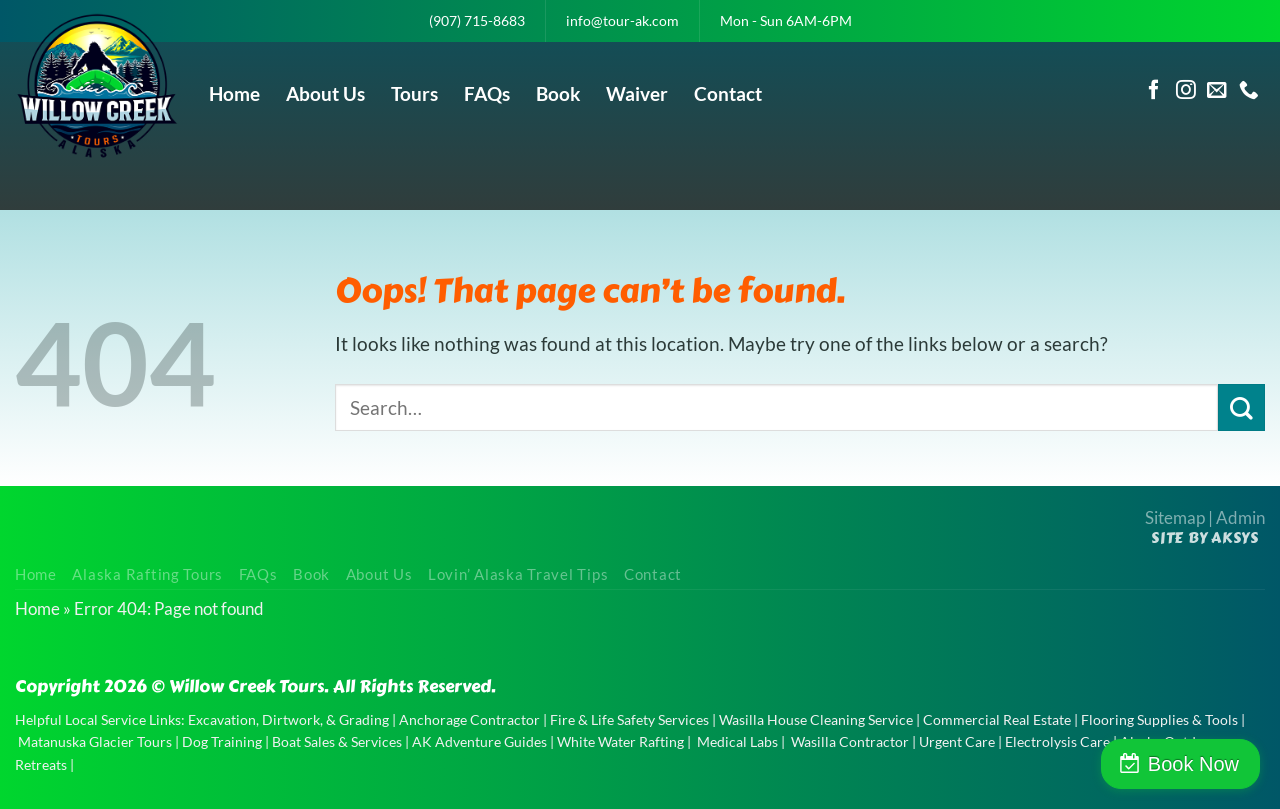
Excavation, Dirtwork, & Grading (288, 719)
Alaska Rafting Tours (147, 574)
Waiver (637, 93)
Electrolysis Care (1057, 741)
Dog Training (222, 741)
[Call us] (1249, 91)
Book (558, 93)
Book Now (1193, 764)
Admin (1240, 517)
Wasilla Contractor (850, 741)
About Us (325, 93)
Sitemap (1175, 517)
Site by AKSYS (1205, 538)
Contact (728, 93)
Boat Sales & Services (337, 741)
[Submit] (1241, 407)
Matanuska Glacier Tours (95, 741)
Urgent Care (957, 741)
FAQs (487, 93)
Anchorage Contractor (469, 719)
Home (234, 93)
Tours (414, 93)
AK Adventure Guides (479, 741)
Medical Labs (737, 741)
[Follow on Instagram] (1186, 91)
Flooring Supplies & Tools (1159, 719)
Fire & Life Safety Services (629, 719)
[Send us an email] (1217, 91)
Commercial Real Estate (997, 719)
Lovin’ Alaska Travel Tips (518, 574)
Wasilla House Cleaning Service (816, 719)
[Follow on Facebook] (1154, 91)
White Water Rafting (620, 741)
